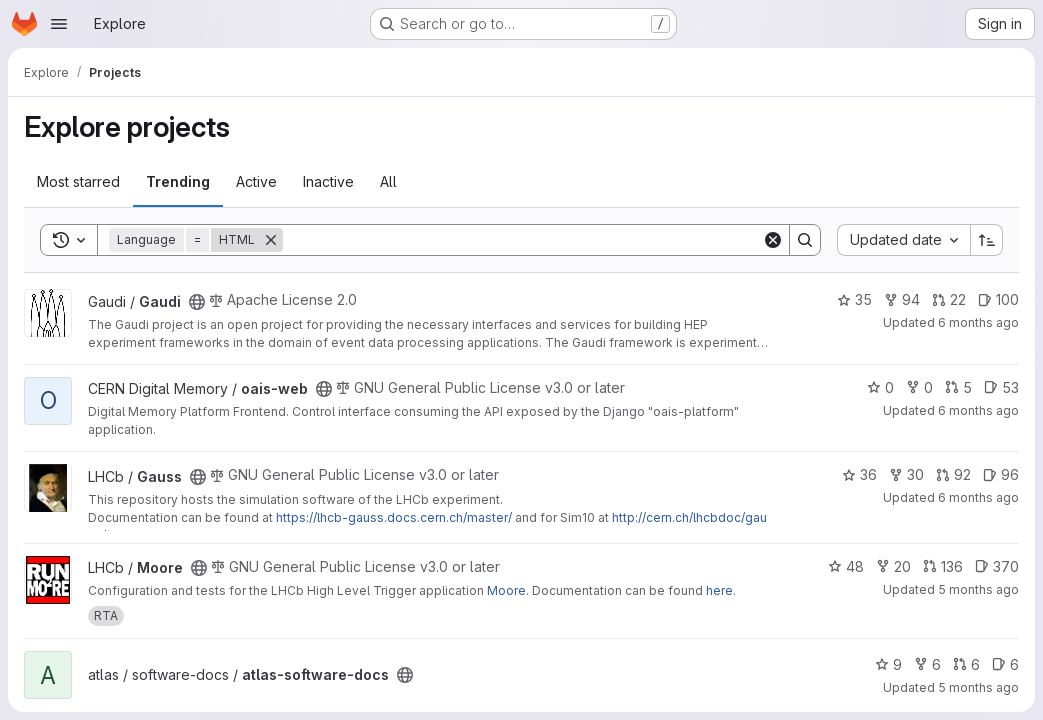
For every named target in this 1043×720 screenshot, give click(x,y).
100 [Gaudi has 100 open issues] (998, 299)
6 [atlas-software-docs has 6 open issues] (1005, 664)
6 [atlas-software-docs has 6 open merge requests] (966, 664)
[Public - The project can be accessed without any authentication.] (197, 302)
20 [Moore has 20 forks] (893, 566)
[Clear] (773, 240)
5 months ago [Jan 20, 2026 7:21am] (978, 589)
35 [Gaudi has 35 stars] (854, 299)
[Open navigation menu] (59, 24)
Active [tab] (256, 181)
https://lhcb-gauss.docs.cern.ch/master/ (394, 517)
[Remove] (271, 240)
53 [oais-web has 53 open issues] (1001, 387)
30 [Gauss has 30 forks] (906, 474)
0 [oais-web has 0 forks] (919, 387)
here (719, 590)
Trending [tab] (178, 181)
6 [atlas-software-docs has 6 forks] (927, 664)
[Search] (522, 240)
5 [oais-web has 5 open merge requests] (958, 387)
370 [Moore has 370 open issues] (997, 566)
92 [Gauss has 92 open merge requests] (953, 474)
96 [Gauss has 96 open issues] (1001, 474)
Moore (506, 590)
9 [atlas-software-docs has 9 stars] (888, 664)
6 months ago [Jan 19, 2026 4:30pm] (978, 410)
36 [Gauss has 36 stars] (859, 474)
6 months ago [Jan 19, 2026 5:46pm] (978, 497)
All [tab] (388, 181)
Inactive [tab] (328, 181)
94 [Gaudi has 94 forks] (902, 299)
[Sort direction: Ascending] (987, 240)
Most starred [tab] (78, 181)
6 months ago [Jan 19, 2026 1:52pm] (978, 322)
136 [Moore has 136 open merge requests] (943, 566)
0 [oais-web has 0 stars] (880, 387)
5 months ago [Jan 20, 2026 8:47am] (978, 687)
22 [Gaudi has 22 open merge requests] (949, 299)
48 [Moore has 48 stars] (846, 566)
